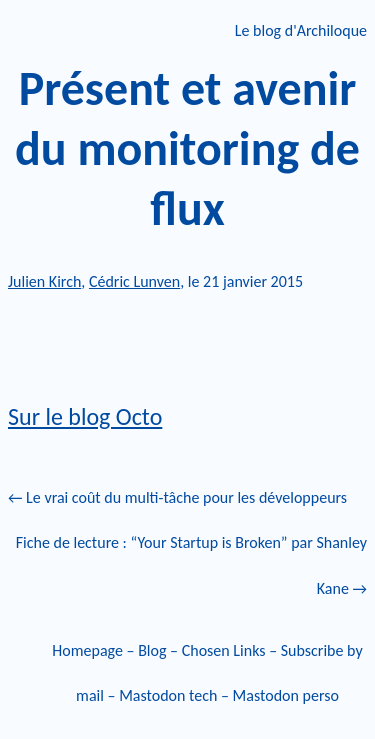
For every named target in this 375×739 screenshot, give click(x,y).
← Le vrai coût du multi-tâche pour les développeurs (177, 497)
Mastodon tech (168, 695)
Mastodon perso (286, 695)
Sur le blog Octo (85, 416)
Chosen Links (224, 650)
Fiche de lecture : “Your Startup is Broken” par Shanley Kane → (191, 565)
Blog (152, 650)
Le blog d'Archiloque (301, 30)
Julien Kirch (44, 281)
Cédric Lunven (134, 281)
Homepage (87, 650)
